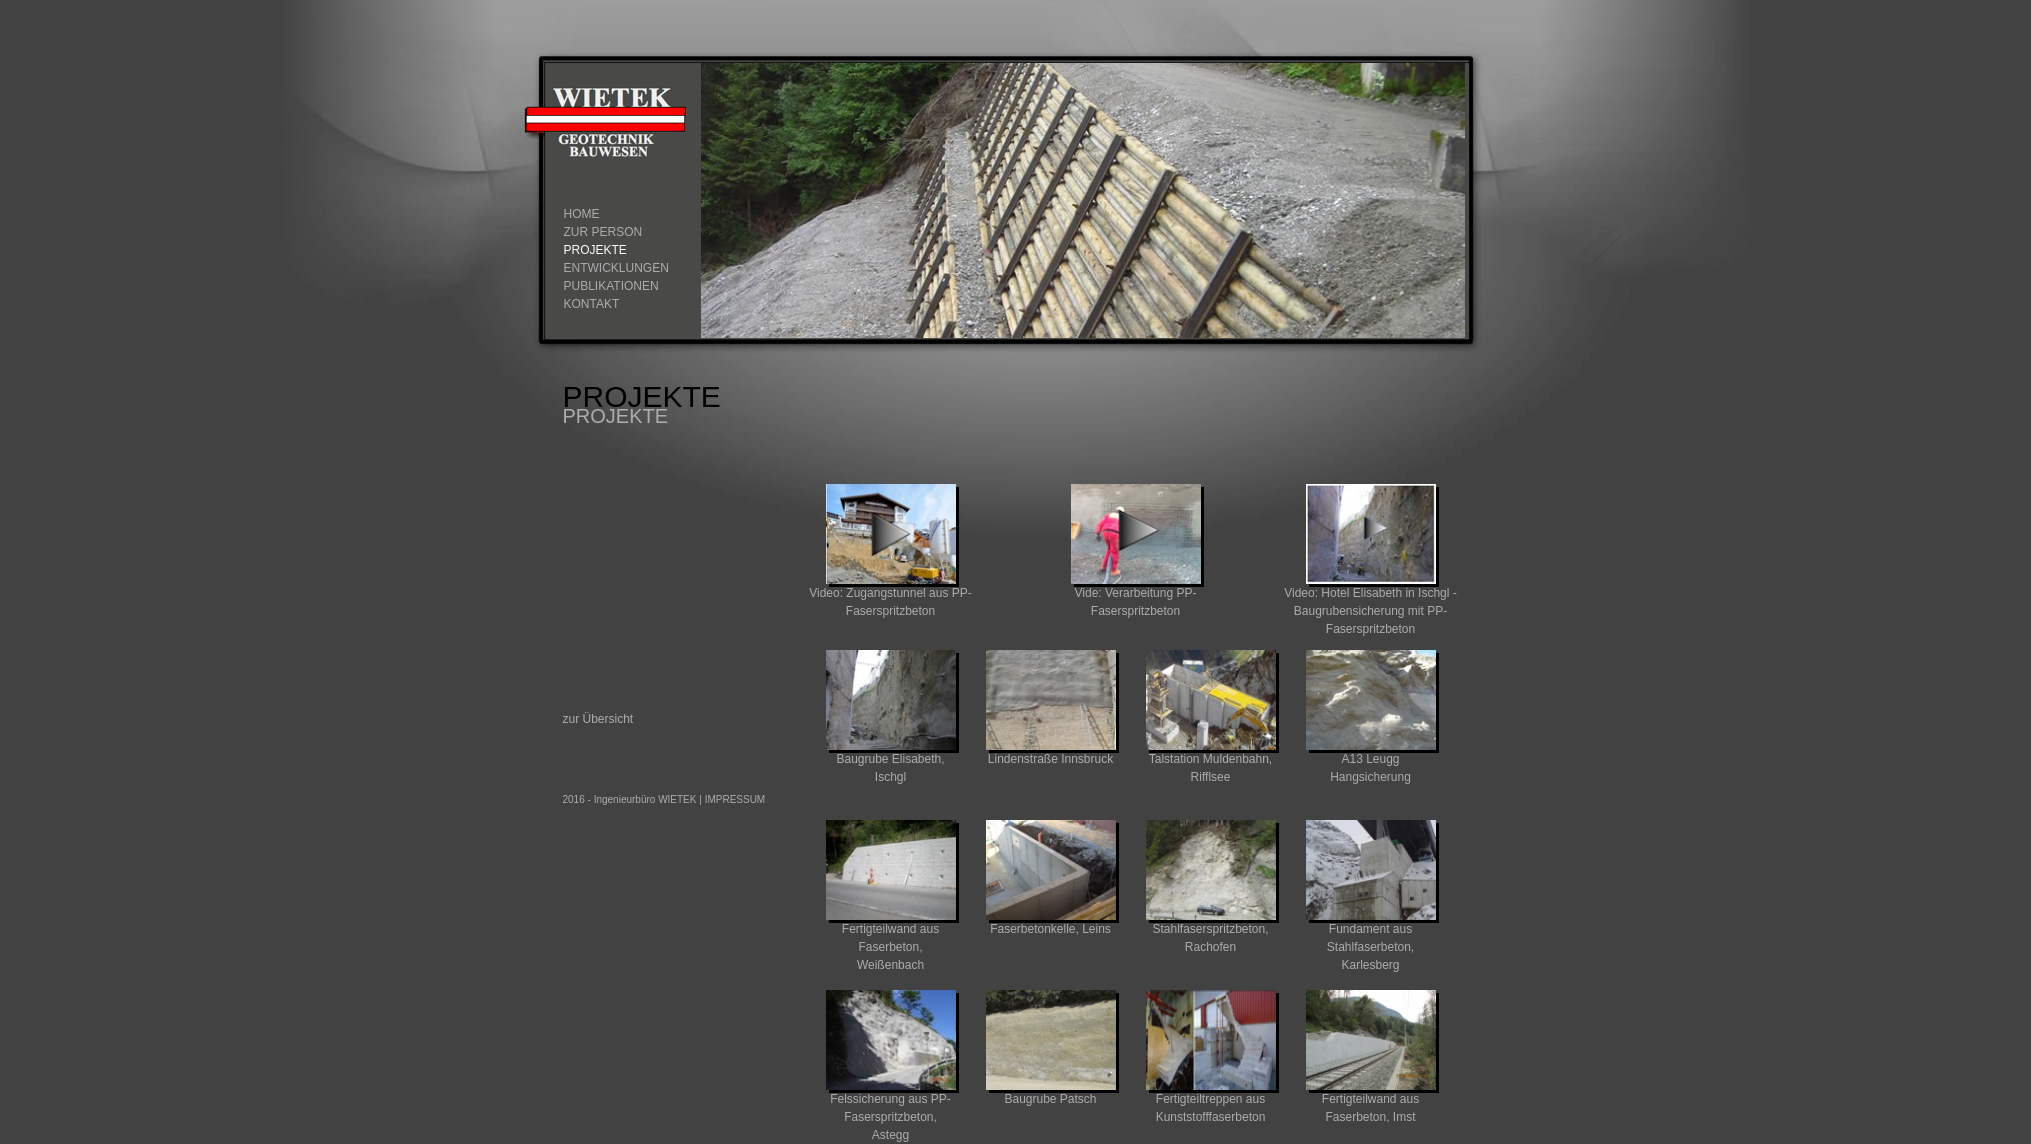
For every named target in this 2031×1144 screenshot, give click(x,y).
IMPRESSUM (735, 799)
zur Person (603, 232)
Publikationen (611, 286)
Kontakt (592, 304)
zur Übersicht (598, 719)
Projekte (595, 250)
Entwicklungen (616, 268)
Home (582, 214)
